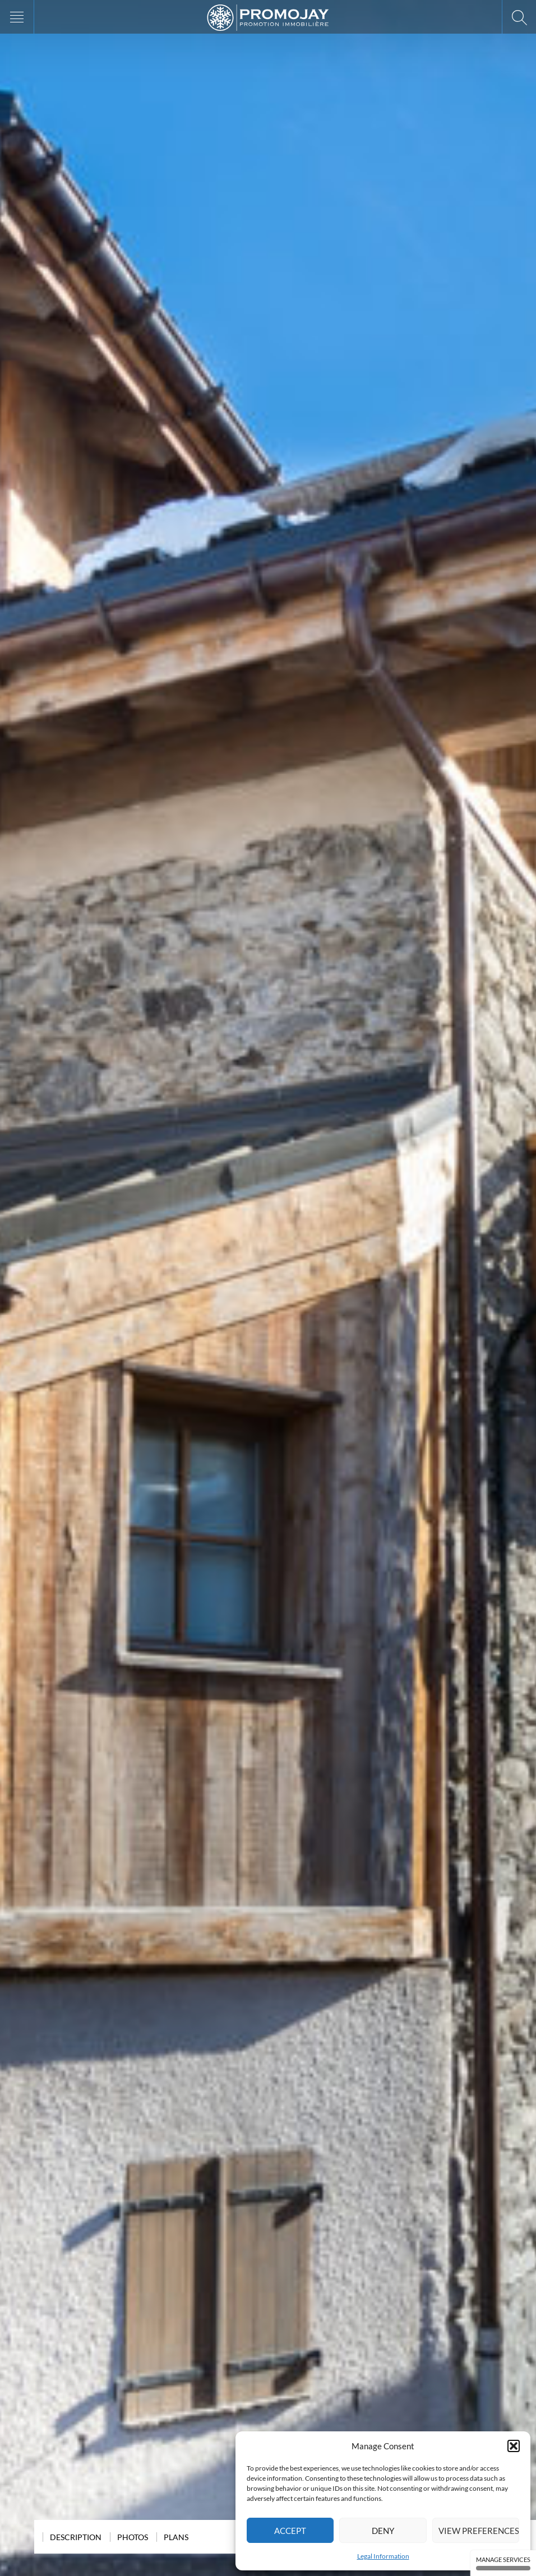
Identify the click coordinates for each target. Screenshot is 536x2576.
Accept (290, 2531)
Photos (132, 2537)
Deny (383, 2531)
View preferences (478, 2531)
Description (75, 2537)
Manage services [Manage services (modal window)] (503, 2563)
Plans (176, 2537)
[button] (513, 2446)
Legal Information (383, 2556)
